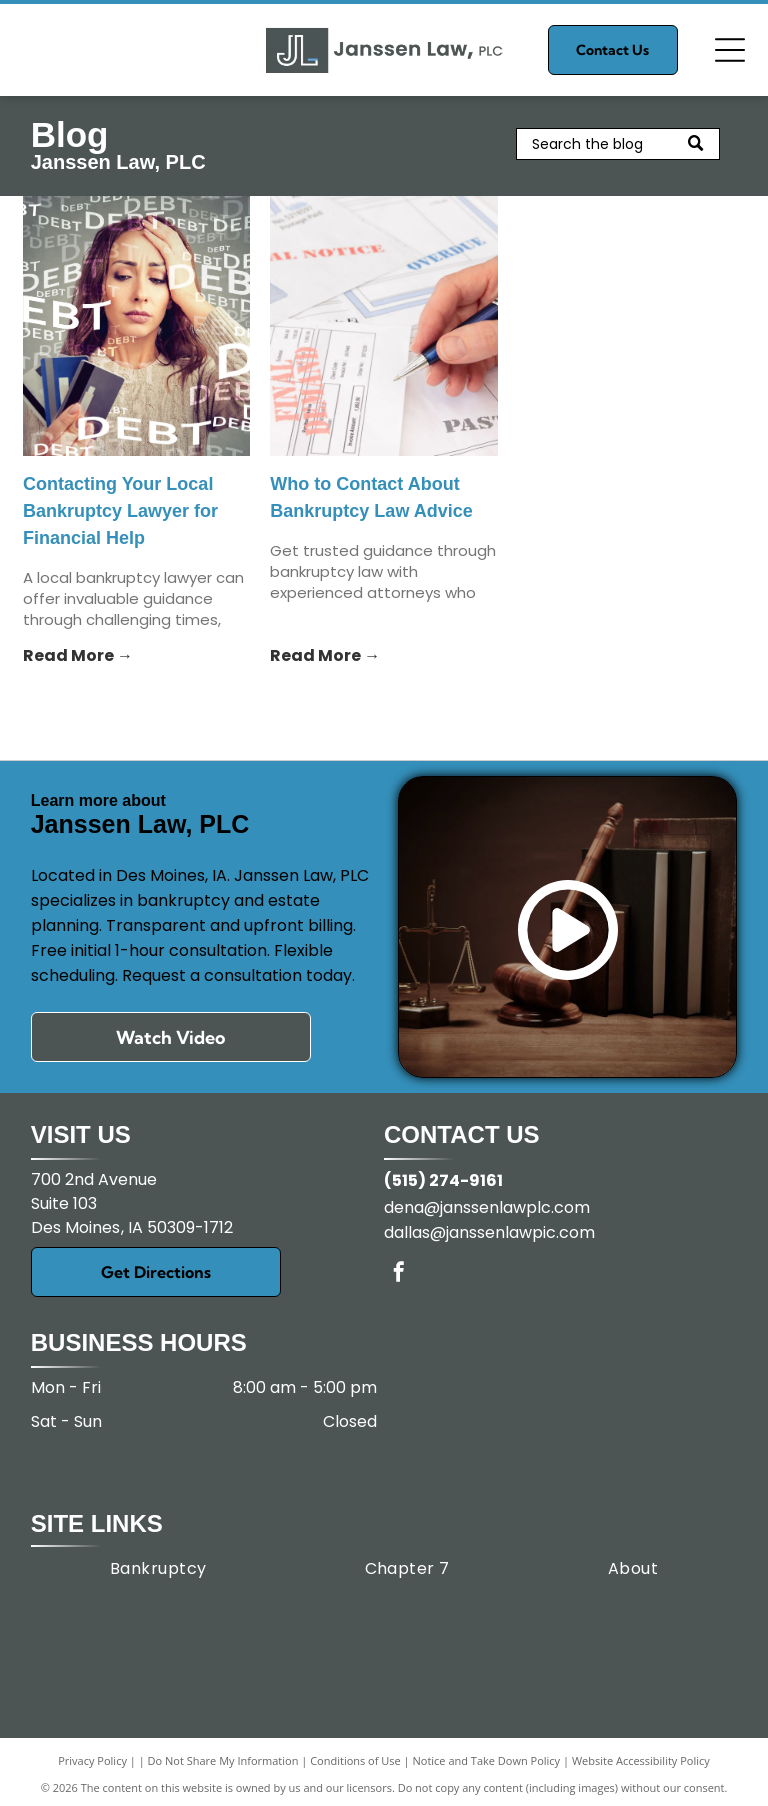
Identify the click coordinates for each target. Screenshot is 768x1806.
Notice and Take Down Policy (487, 1760)
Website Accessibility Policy (641, 1760)
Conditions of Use (355, 1760)
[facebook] (399, 1274)
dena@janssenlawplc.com (487, 1207)
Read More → (78, 655)
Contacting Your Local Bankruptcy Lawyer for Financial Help (120, 511)
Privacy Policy (92, 1760)
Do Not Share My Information (223, 1760)
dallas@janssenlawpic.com (489, 1232)
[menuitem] (158, 1568)
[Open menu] (730, 50)
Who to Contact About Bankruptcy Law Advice (371, 497)
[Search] (618, 144)
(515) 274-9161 (443, 1180)
